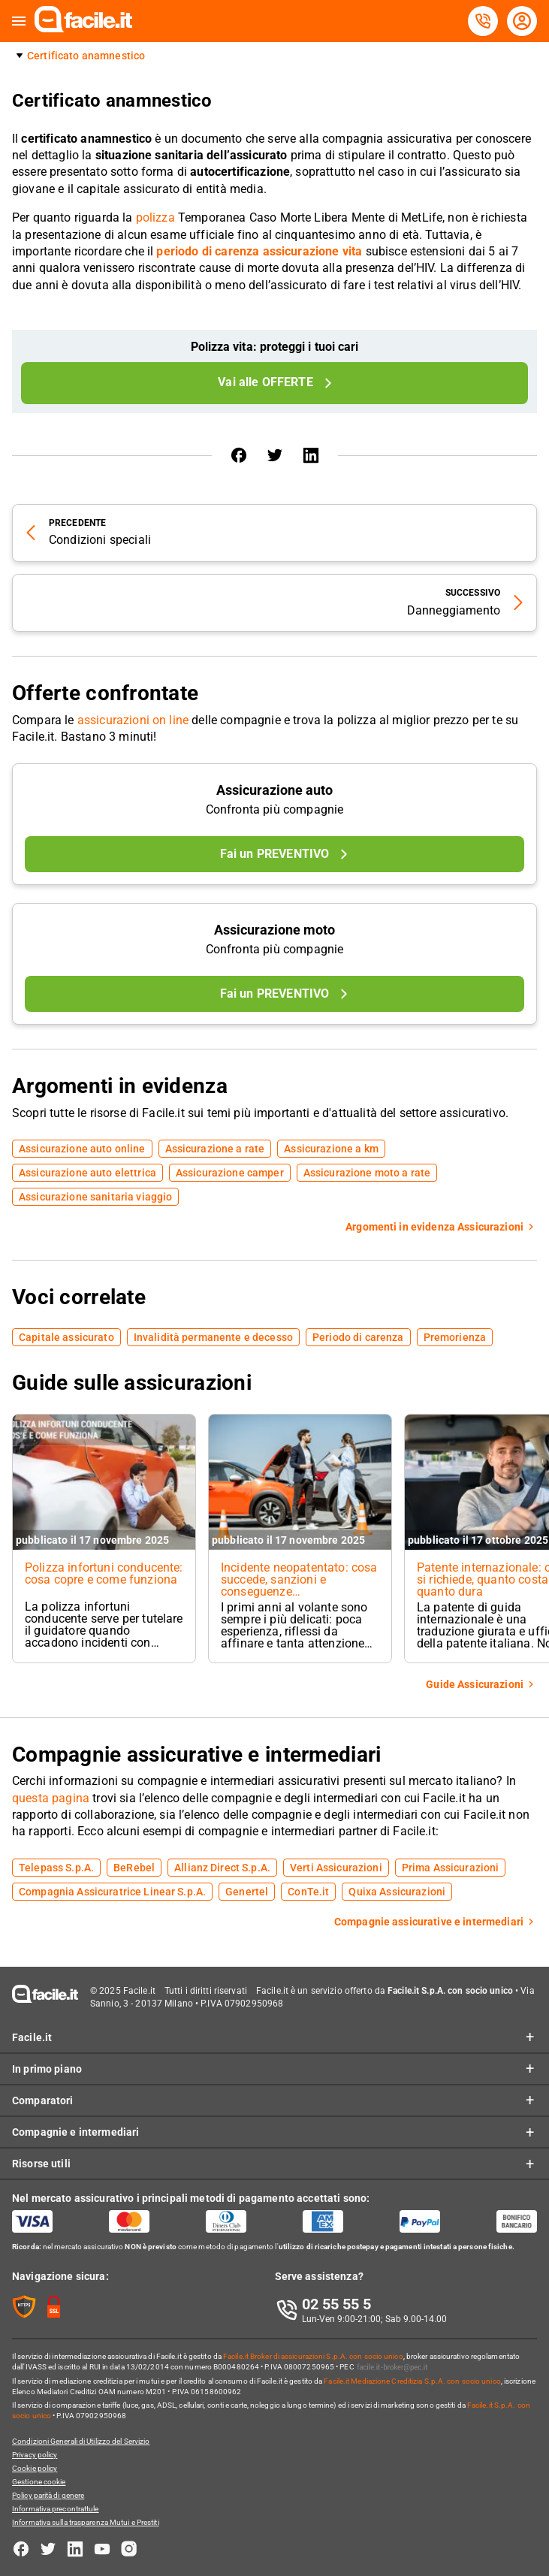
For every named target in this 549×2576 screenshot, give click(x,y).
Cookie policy (34, 2468)
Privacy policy (34, 2455)
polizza (155, 217)
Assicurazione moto (274, 930)
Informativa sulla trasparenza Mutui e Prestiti (85, 2522)
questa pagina (50, 1798)
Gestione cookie (39, 2482)
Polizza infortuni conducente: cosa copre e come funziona (104, 1573)
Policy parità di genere (48, 2495)
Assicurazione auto (274, 790)
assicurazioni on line (133, 720)
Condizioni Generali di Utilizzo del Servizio (80, 2441)
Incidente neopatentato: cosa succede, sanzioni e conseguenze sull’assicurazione (299, 1585)
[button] (19, 21)
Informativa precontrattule (55, 2509)
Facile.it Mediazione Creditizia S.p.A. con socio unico (412, 2381)
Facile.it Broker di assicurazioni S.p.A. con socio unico (313, 2356)
